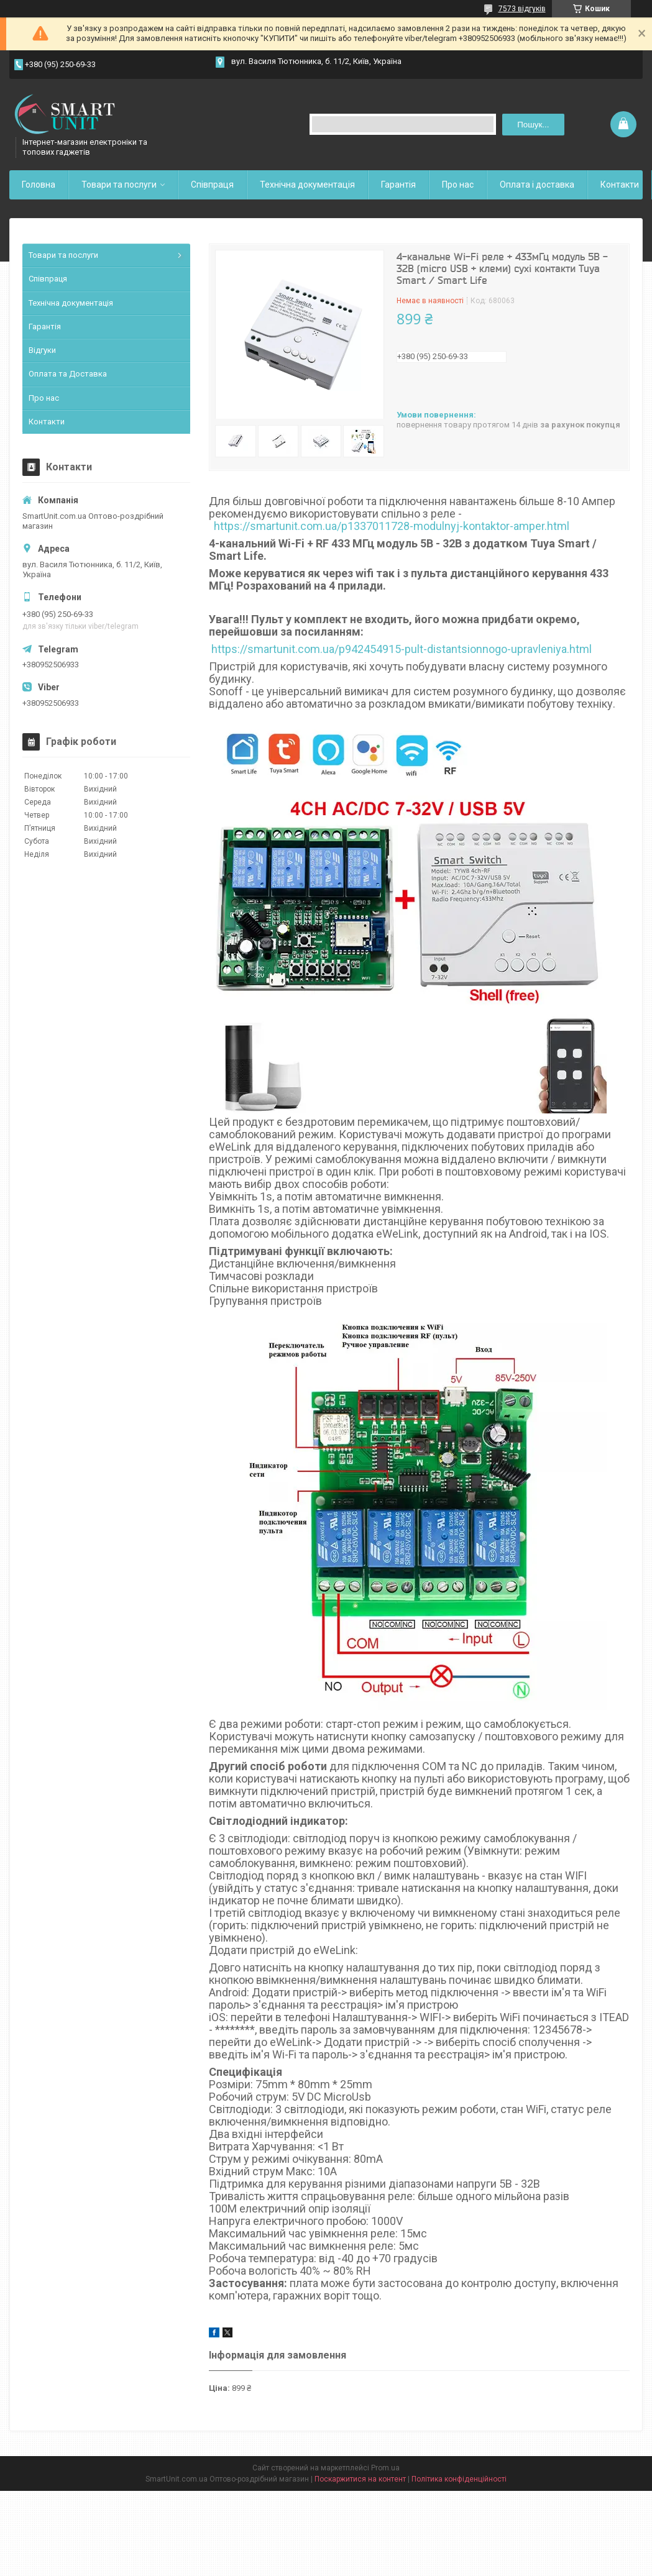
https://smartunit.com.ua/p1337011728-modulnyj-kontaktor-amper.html (391, 525)
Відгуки (42, 350)
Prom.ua (385, 2468)
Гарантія (398, 185)
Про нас (458, 185)
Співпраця (212, 185)
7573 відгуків (522, 8)
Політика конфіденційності (459, 2479)
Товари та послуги (119, 185)
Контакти (619, 185)
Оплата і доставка (537, 185)
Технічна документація (307, 185)
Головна (38, 185)
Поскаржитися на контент (360, 2479)
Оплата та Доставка (68, 373)
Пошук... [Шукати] (533, 124)
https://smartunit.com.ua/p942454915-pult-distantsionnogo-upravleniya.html (401, 648)
